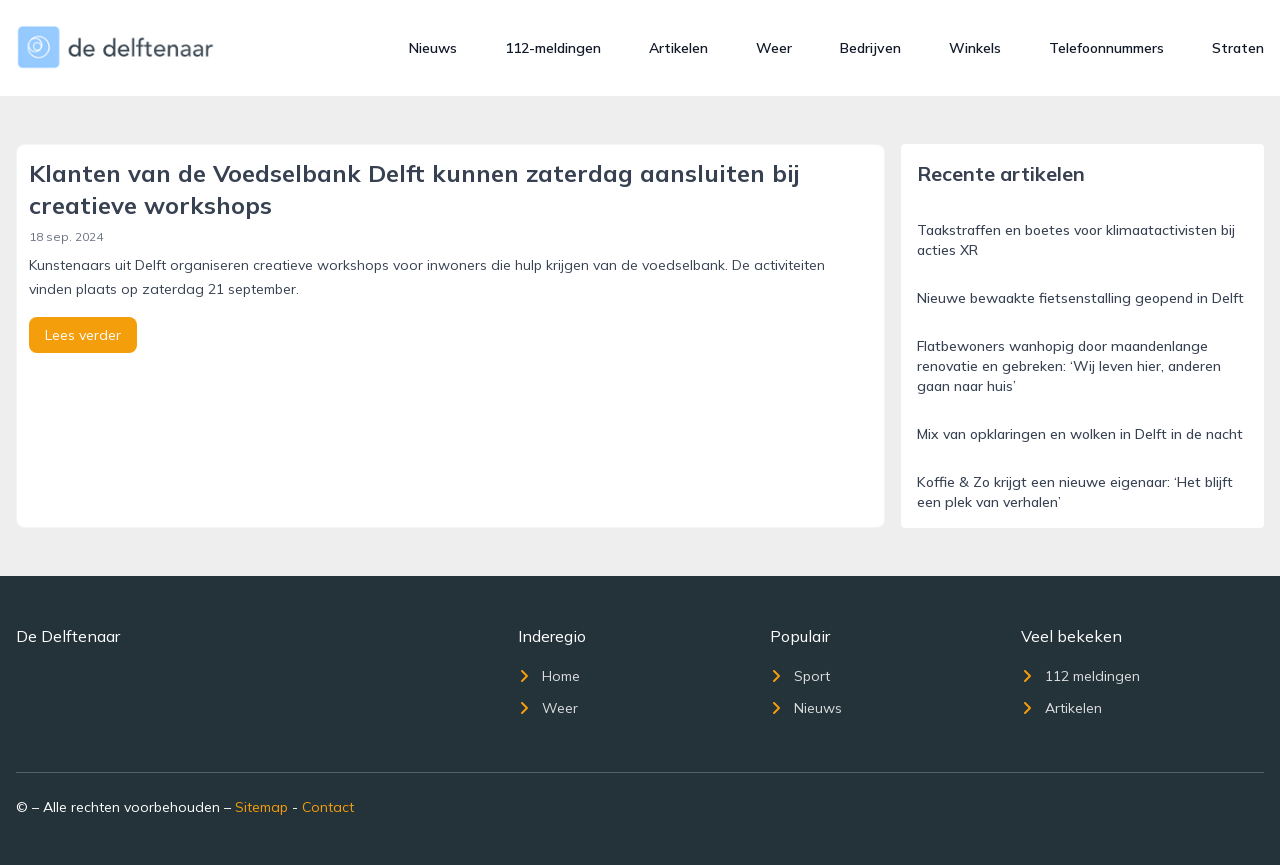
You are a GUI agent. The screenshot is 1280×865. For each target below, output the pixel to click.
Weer (774, 48)
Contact (328, 807)
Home (549, 676)
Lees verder (83, 335)
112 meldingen (1080, 676)
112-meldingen (553, 48)
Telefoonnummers (1106, 48)
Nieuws (433, 48)
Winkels (975, 48)
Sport (800, 676)
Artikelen (678, 48)
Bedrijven (870, 48)
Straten (1238, 48)
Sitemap (261, 807)
